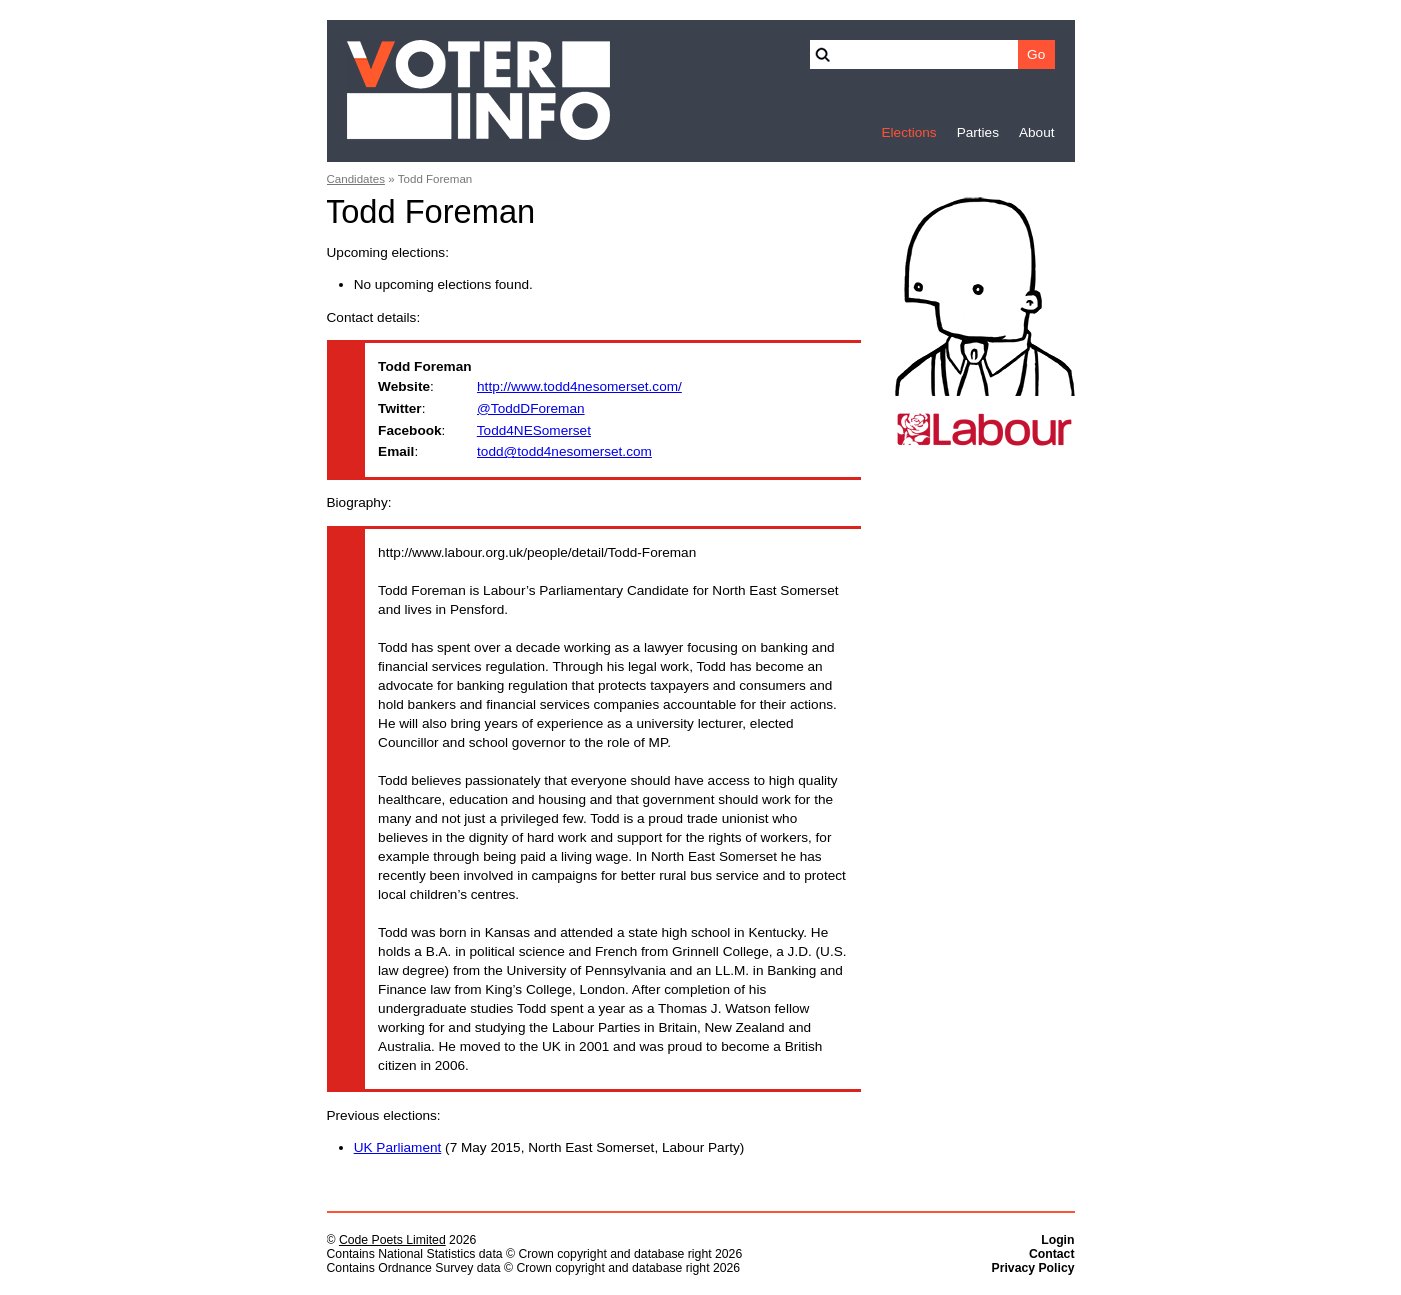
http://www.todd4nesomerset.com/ (579, 386)
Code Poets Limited (392, 1240)
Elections (908, 132)
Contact (1052, 1254)
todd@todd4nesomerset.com (564, 451)
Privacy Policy (1033, 1268)
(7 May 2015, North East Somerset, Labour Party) (549, 1147)
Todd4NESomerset (534, 430)
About (1037, 132)
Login (1057, 1240)
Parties (978, 132)
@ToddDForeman (531, 408)
